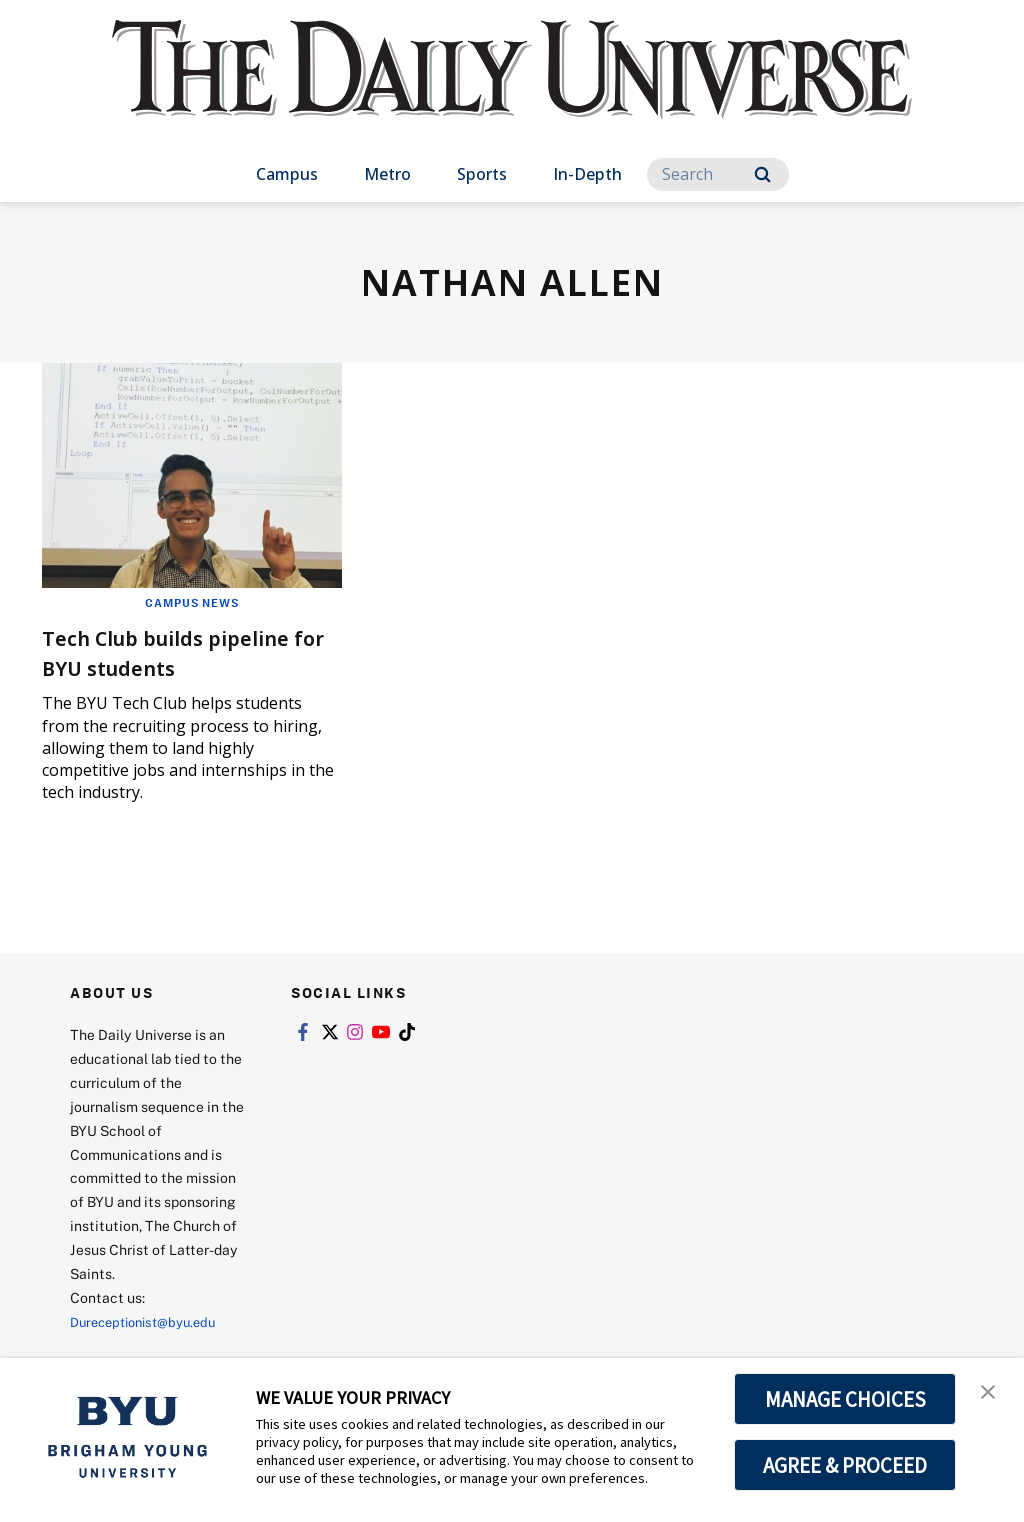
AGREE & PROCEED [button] (845, 1465)
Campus (287, 174)
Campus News (192, 602)
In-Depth (587, 174)
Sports (482, 174)
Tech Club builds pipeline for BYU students (189, 651)
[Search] (718, 174)
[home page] (512, 89)
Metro (387, 174)
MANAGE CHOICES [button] (845, 1399)
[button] (991, 1394)
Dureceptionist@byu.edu (150, 1321)
